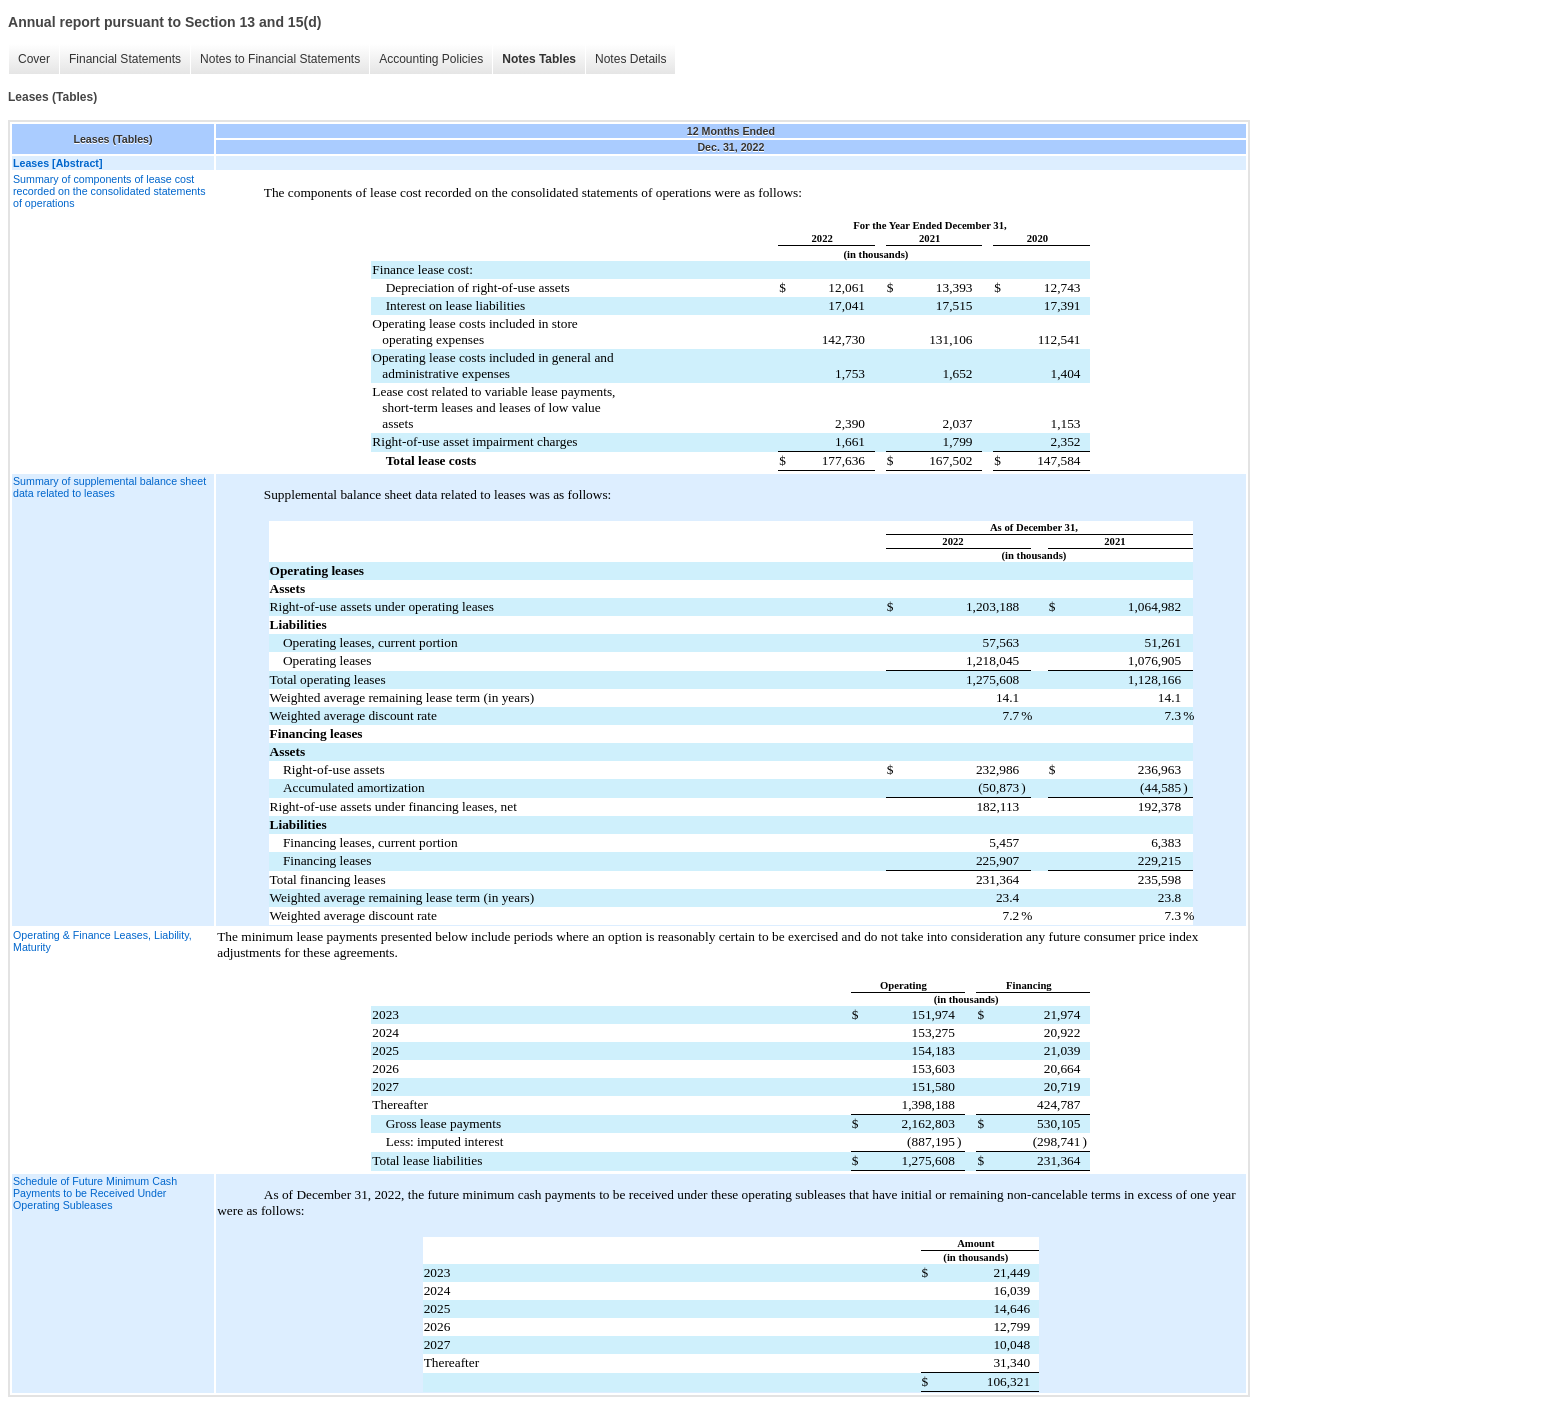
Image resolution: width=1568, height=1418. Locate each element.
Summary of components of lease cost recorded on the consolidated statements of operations (109, 191)
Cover (34, 59)
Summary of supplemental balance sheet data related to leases (109, 487)
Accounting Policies (431, 59)
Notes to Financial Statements (280, 59)
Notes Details (630, 59)
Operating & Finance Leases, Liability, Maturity (102, 941)
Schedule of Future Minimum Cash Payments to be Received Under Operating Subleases (95, 1193)
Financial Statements (125, 59)
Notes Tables (539, 59)
